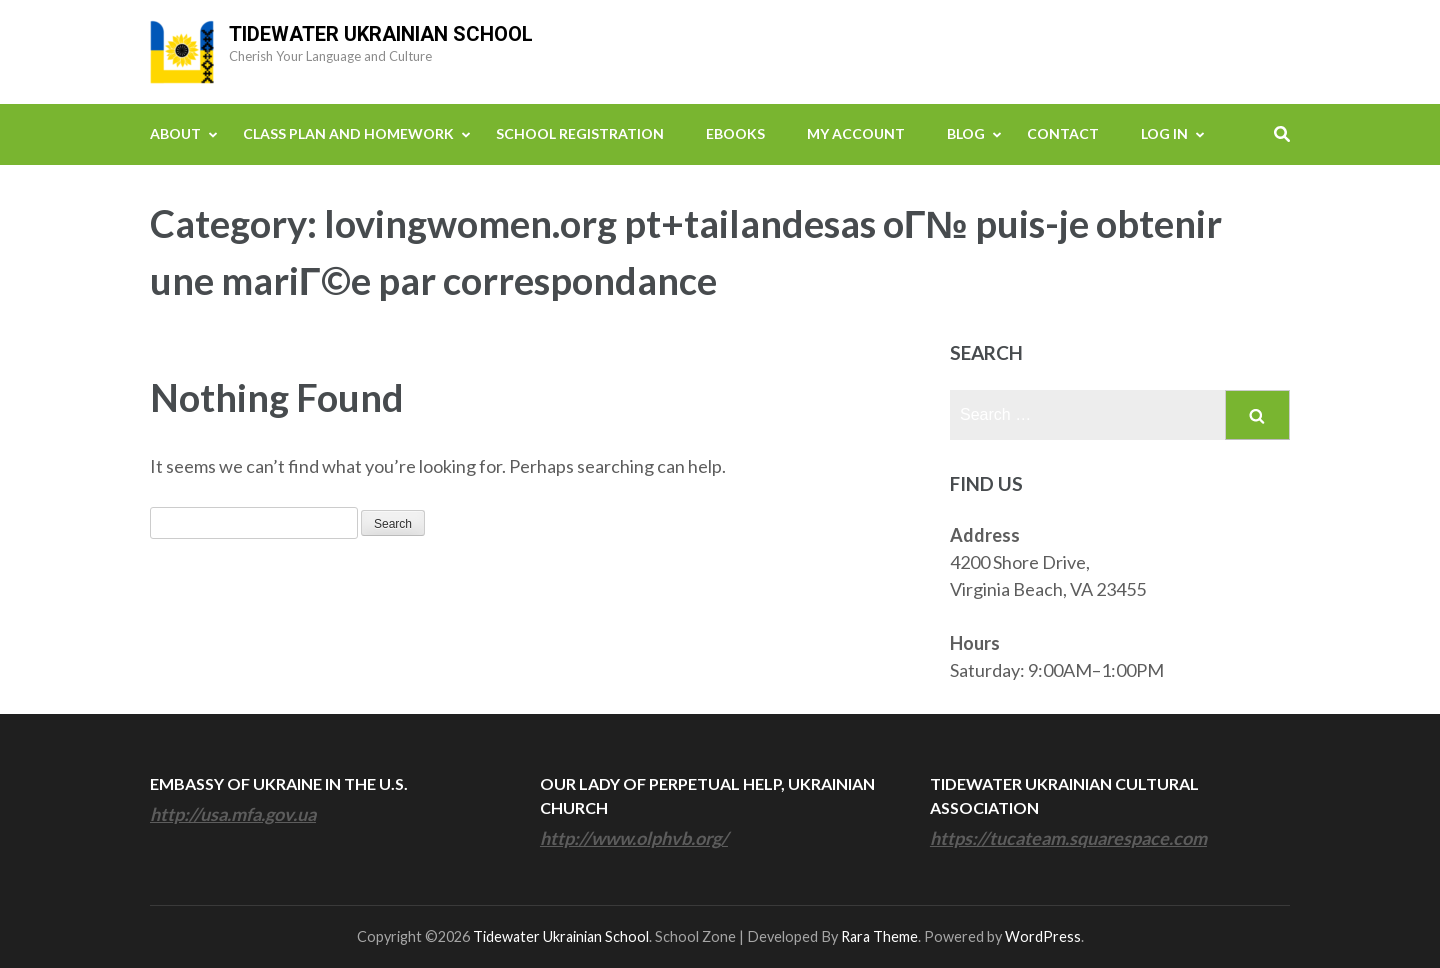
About (175, 133)
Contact (1063, 133)
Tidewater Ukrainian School (381, 34)
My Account (856, 133)
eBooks (735, 133)
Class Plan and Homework (348, 133)
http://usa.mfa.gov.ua (233, 814)
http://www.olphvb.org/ (634, 838)
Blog (966, 133)
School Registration (580, 133)
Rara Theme (879, 936)
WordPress (1043, 936)
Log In (1164, 133)
